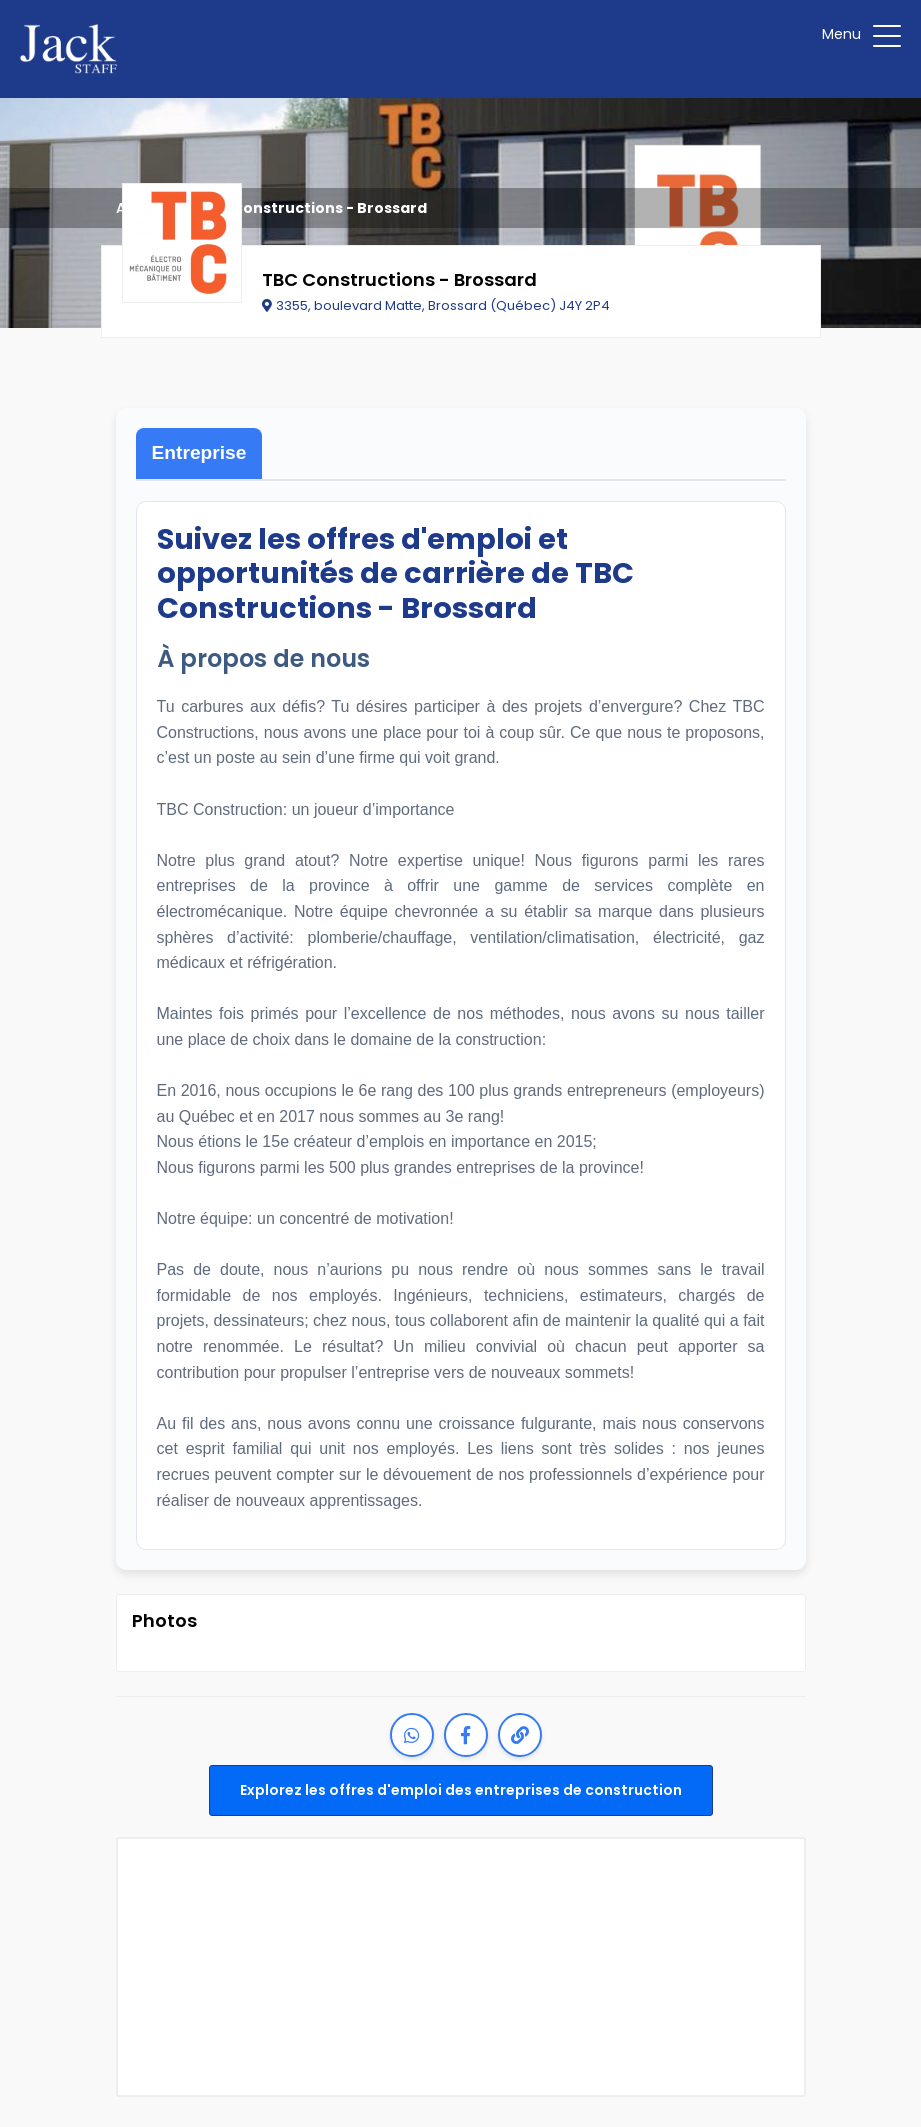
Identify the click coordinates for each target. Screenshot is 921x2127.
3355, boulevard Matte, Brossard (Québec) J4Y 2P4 (436, 305)
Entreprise (199, 452)
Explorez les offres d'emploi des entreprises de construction (461, 1790)
